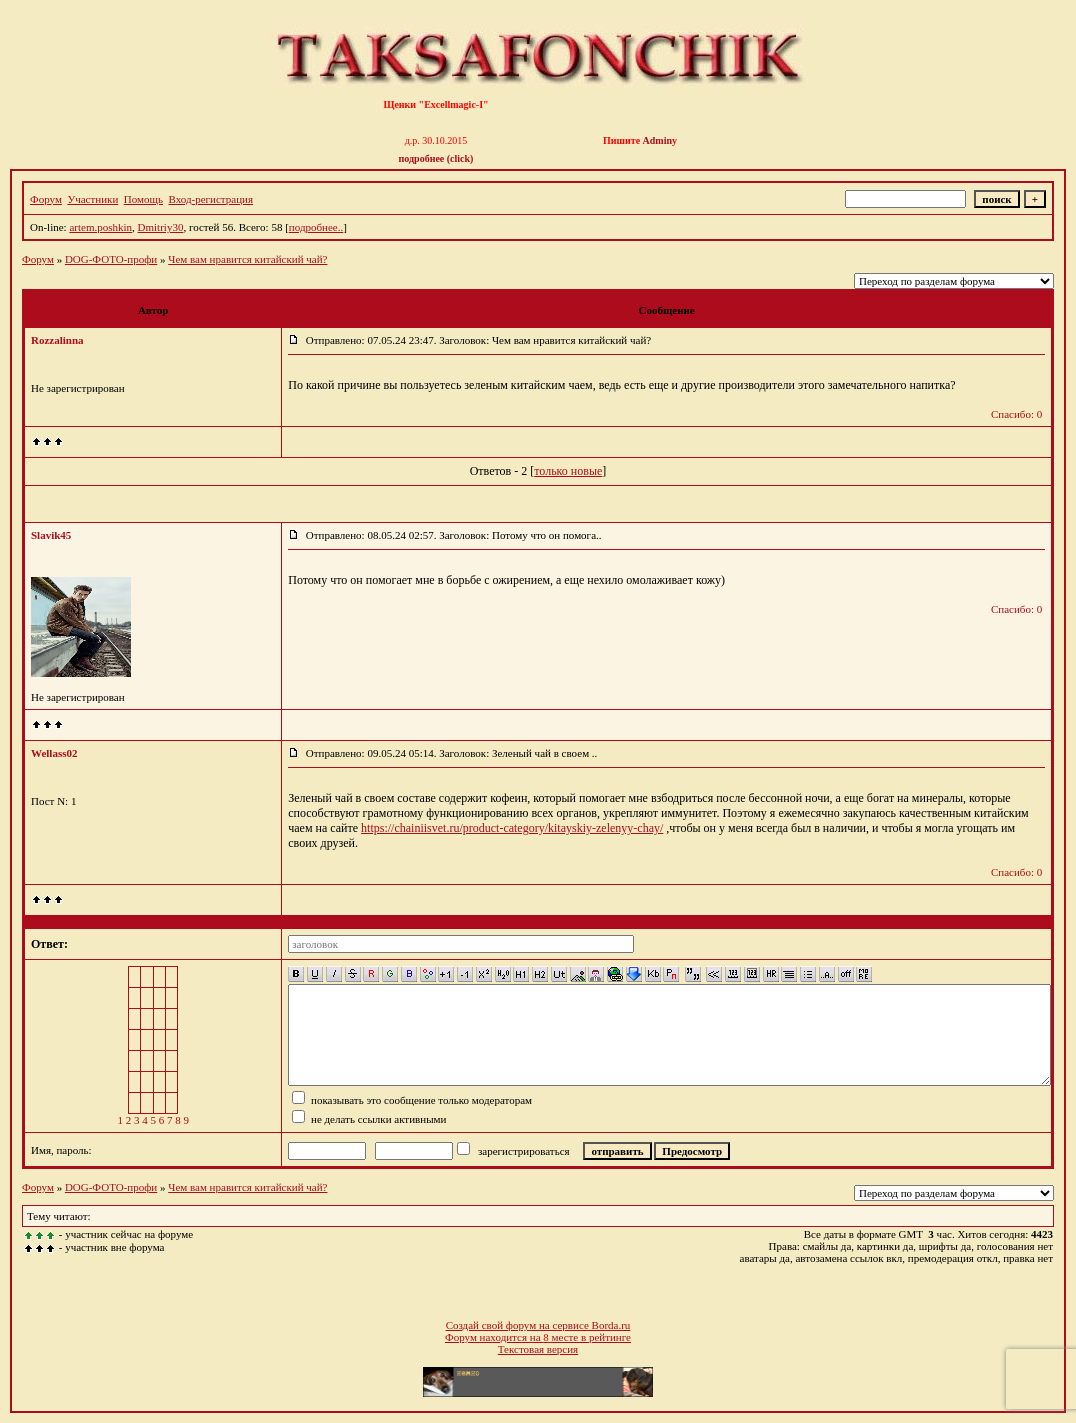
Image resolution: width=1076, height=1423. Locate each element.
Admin (657, 140)
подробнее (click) (436, 158)
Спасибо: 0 (1016, 414)
